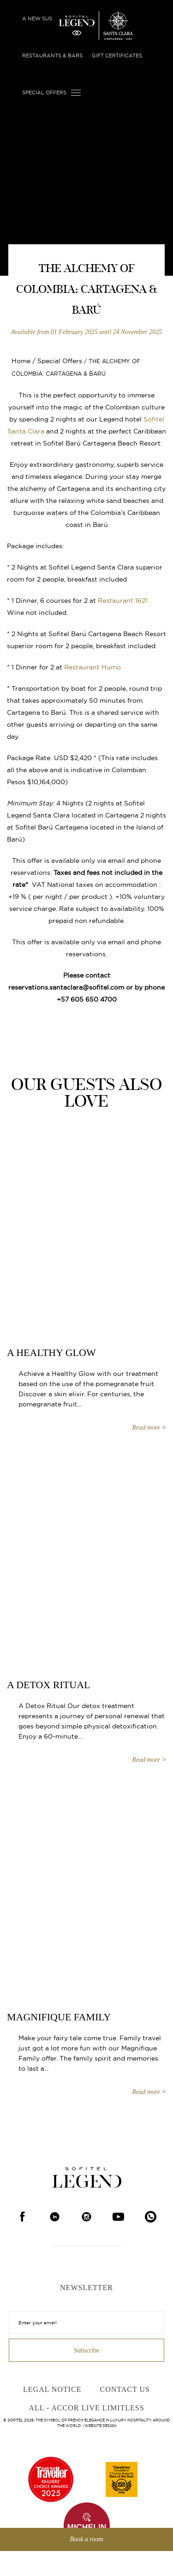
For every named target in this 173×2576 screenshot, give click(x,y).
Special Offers (44, 92)
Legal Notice (52, 2389)
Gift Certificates (117, 55)
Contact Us (125, 2389)
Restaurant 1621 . (124, 600)
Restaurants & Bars (52, 55)
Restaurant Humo (92, 667)
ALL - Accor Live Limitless (86, 2408)
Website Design (100, 2425)
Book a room (86, 2539)
